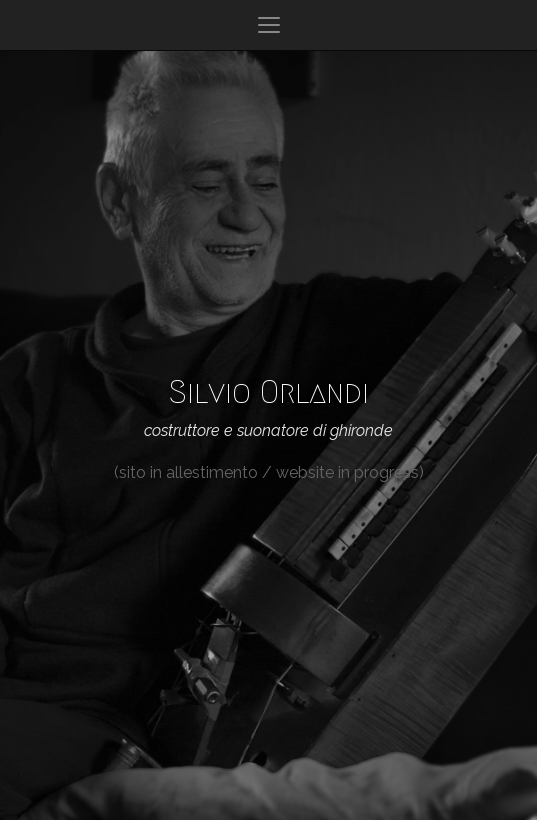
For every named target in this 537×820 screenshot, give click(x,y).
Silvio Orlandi (269, 392)
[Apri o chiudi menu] (269, 25)
